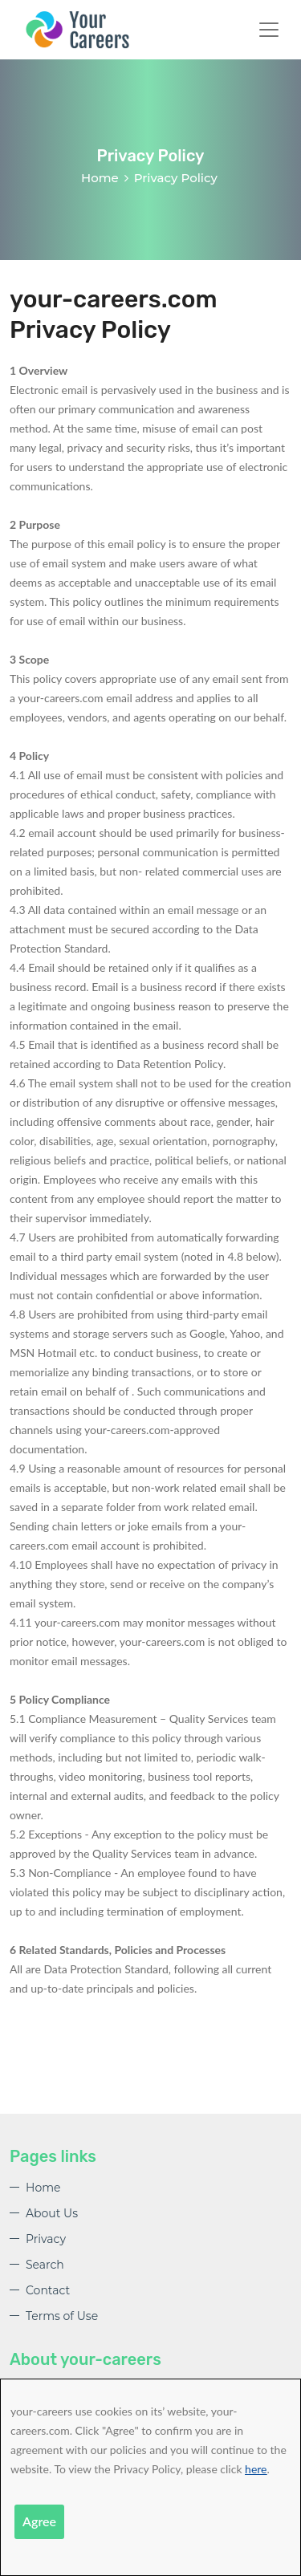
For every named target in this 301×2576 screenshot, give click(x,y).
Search (45, 2264)
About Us (52, 2213)
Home (100, 177)
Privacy (46, 2239)
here (255, 2469)
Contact (48, 2290)
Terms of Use (62, 2316)
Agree (39, 2521)
